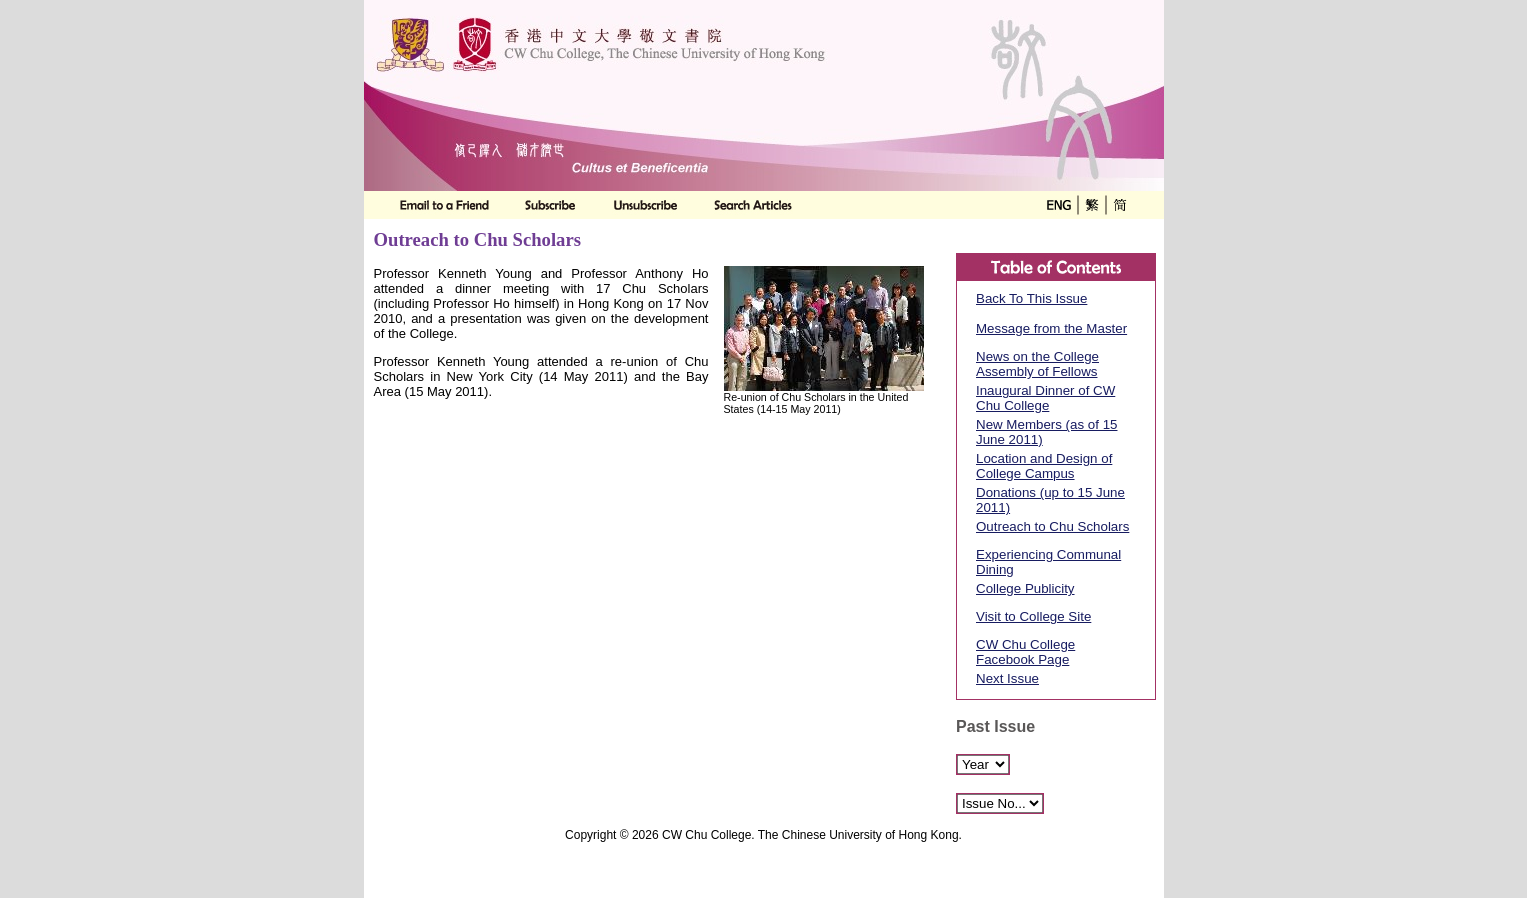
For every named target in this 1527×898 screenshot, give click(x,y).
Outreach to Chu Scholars (1052, 526)
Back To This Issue (1031, 298)
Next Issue (1007, 678)
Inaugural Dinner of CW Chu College (1045, 398)
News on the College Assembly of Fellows (1037, 364)
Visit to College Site (1033, 616)
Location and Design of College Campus (1044, 466)
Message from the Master (1051, 328)
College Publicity (1025, 588)
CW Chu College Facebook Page (1025, 652)
